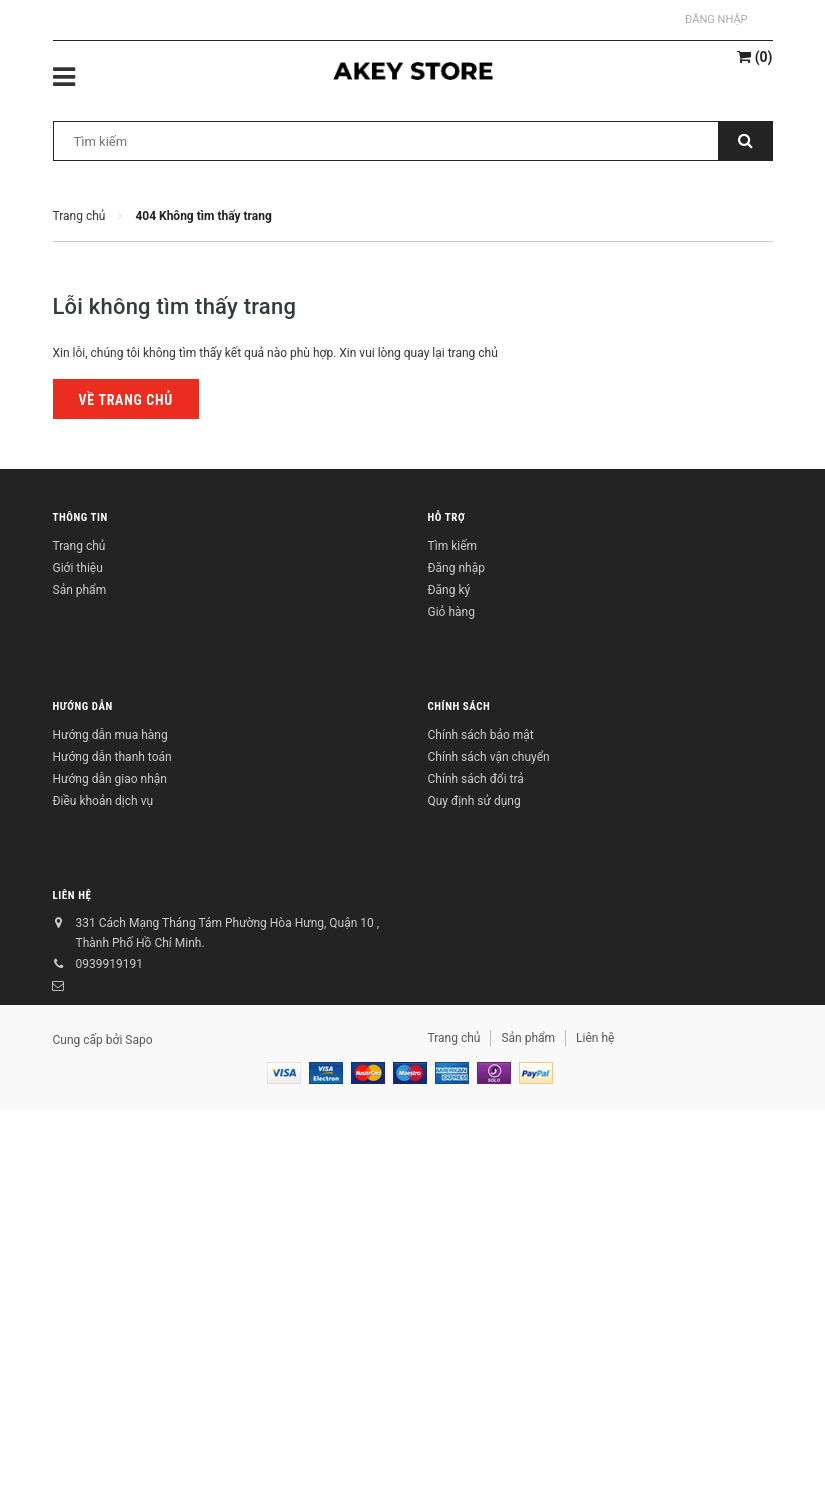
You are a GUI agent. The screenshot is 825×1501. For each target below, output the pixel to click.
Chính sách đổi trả (476, 779)
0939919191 (109, 964)
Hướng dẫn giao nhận (110, 779)
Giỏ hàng (451, 612)
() (754, 57)
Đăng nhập (716, 19)
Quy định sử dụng (474, 801)
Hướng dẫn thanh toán (112, 757)
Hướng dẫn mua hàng (110, 735)
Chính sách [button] (459, 706)
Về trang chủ (126, 400)
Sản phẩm (80, 590)
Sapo (138, 1040)
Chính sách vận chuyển (489, 757)
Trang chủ (79, 546)
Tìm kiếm (453, 546)
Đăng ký (449, 590)
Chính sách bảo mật (481, 735)
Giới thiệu (78, 568)
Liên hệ (72, 895)
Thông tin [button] (80, 517)
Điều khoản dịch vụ (103, 801)
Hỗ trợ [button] (447, 517)
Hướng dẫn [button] (83, 706)
